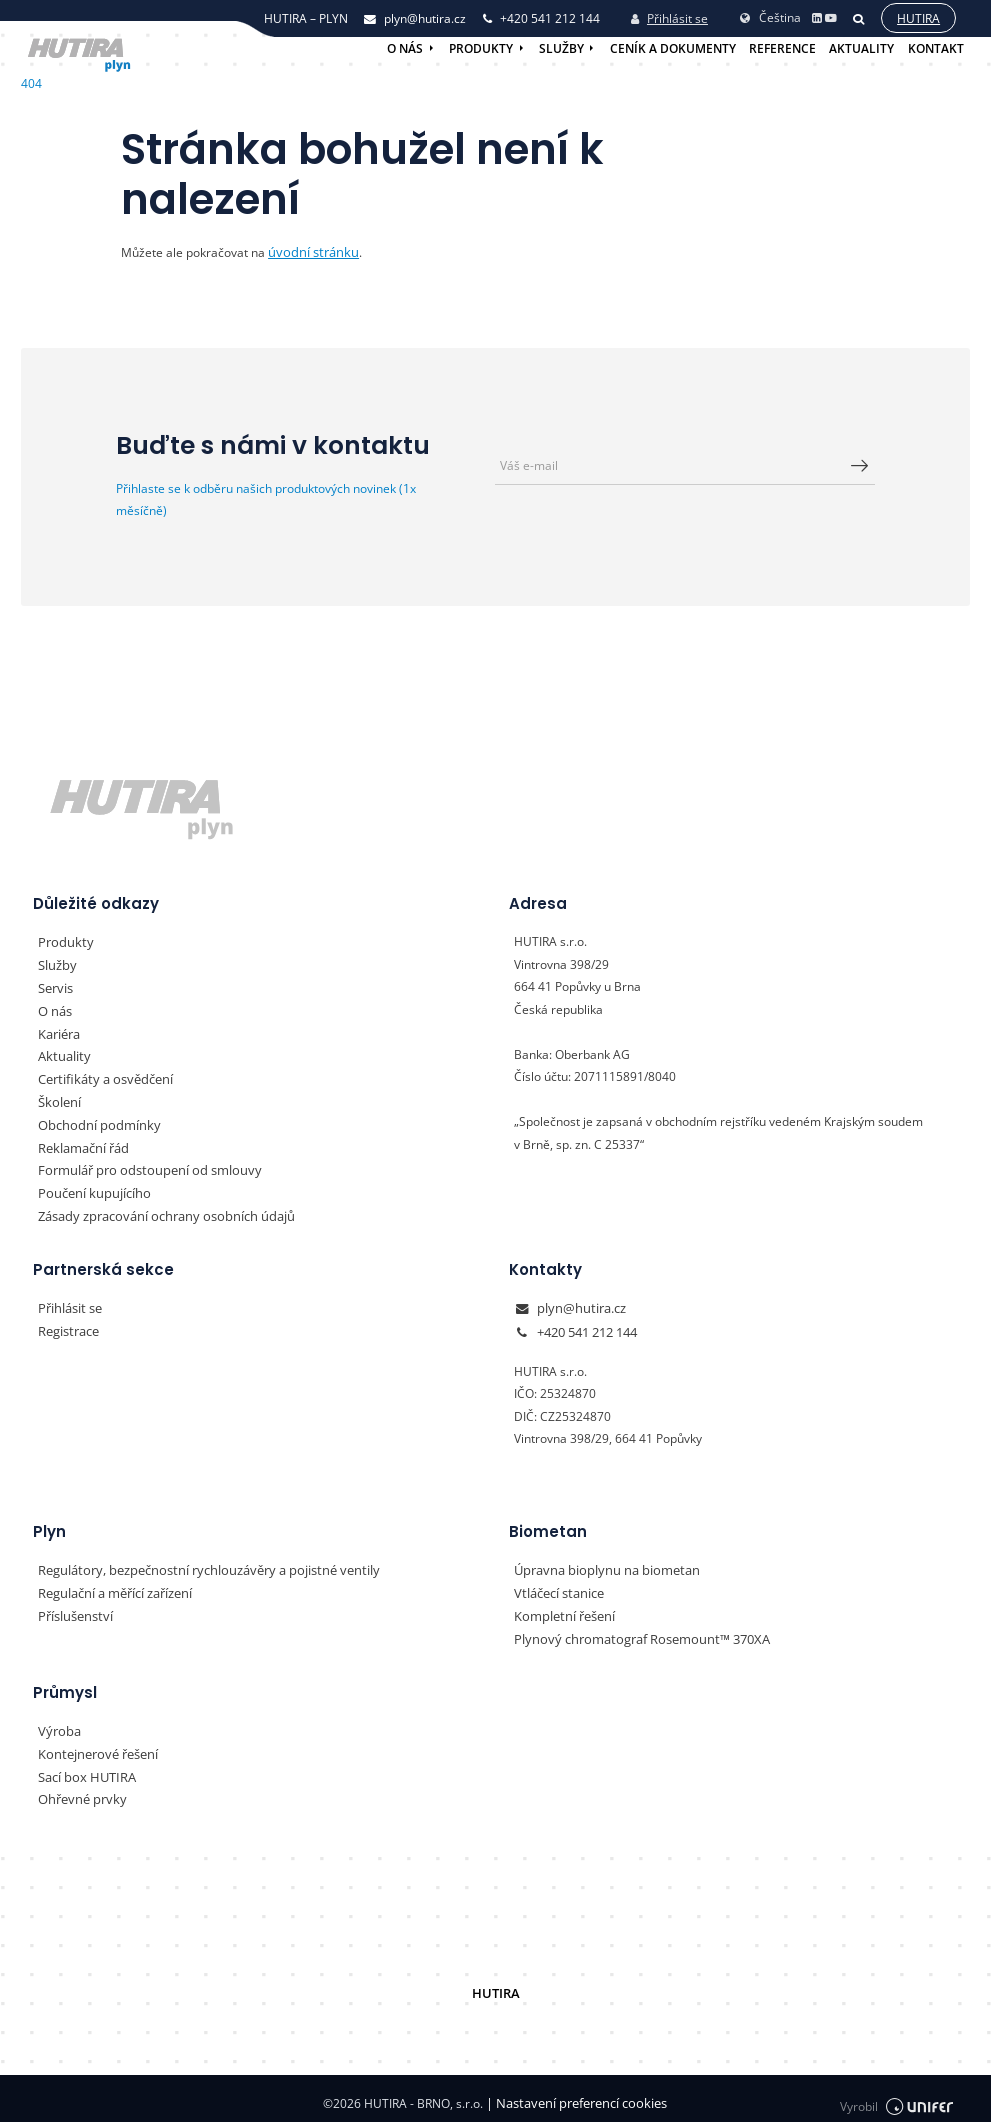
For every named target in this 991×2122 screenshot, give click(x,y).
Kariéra (58, 1031)
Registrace (67, 1326)
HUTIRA (495, 1983)
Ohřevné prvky (78, 1790)
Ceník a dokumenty (673, 48)
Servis (55, 986)
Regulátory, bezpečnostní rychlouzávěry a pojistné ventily (196, 1563)
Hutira (917, 17)
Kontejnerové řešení (94, 1745)
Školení (58, 1099)
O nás (405, 48)
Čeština (770, 15)
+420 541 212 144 (587, 1326)
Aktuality (861, 48)
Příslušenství (73, 1608)
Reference (782, 48)
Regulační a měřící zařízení (112, 1586)
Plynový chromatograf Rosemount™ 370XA (632, 1631)
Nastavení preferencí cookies (577, 2093)
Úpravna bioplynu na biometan (599, 1563)
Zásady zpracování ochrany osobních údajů (157, 1211)
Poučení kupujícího (89, 1189)
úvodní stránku (309, 251)
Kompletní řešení (561, 1608)
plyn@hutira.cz (578, 1303)
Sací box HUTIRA (84, 1767)
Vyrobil (896, 2093)
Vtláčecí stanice (557, 1586)
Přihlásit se (669, 17)
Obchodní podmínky (93, 1121)
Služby (561, 48)
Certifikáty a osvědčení (101, 1076)
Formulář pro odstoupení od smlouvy (140, 1166)
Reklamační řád (81, 1144)
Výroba (57, 1722)
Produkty (481, 48)
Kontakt (936, 48)
